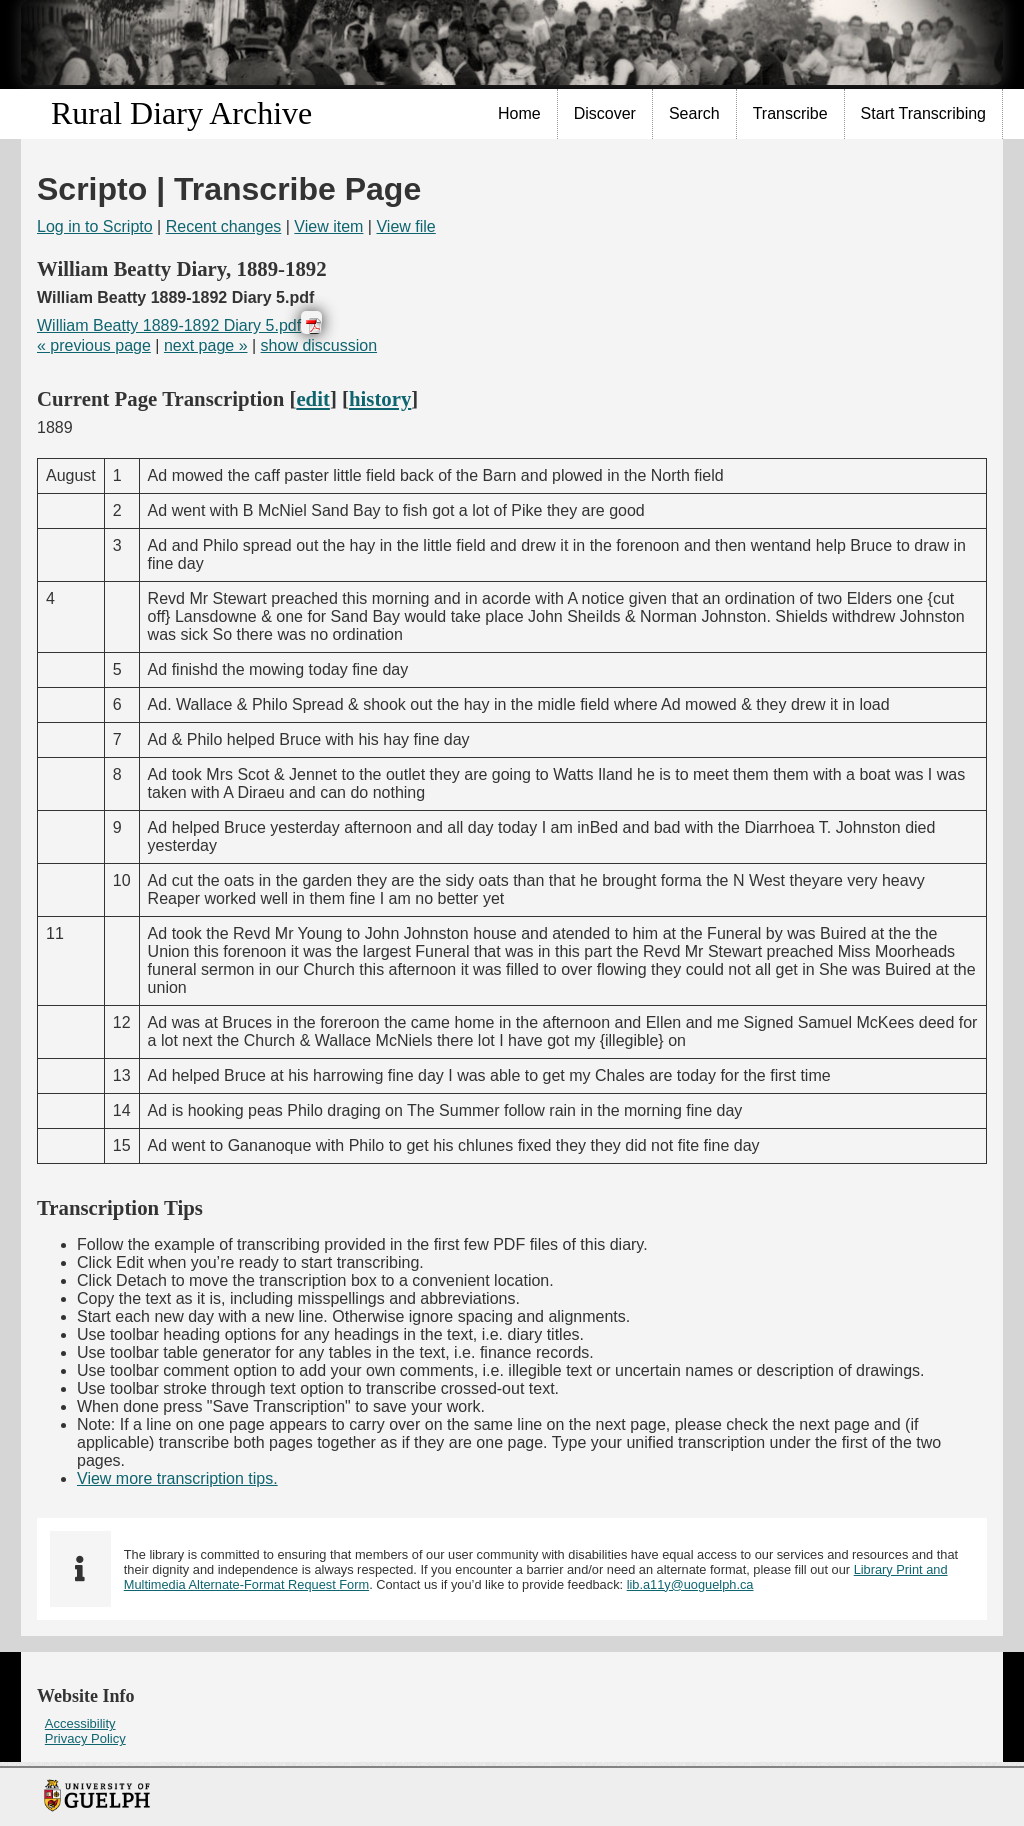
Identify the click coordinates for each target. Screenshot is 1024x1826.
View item (328, 226)
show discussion (319, 345)
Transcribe (790, 113)
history (380, 398)
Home (519, 113)
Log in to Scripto (95, 226)
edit (313, 398)
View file (405, 226)
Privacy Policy (85, 1738)
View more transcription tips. (177, 1478)
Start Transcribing (923, 113)
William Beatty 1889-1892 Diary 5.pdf (169, 325)
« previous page (94, 345)
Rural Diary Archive (181, 113)
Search (694, 113)
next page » (206, 345)
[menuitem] (520, 114)
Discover (605, 113)
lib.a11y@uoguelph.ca (690, 1584)
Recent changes (224, 226)
